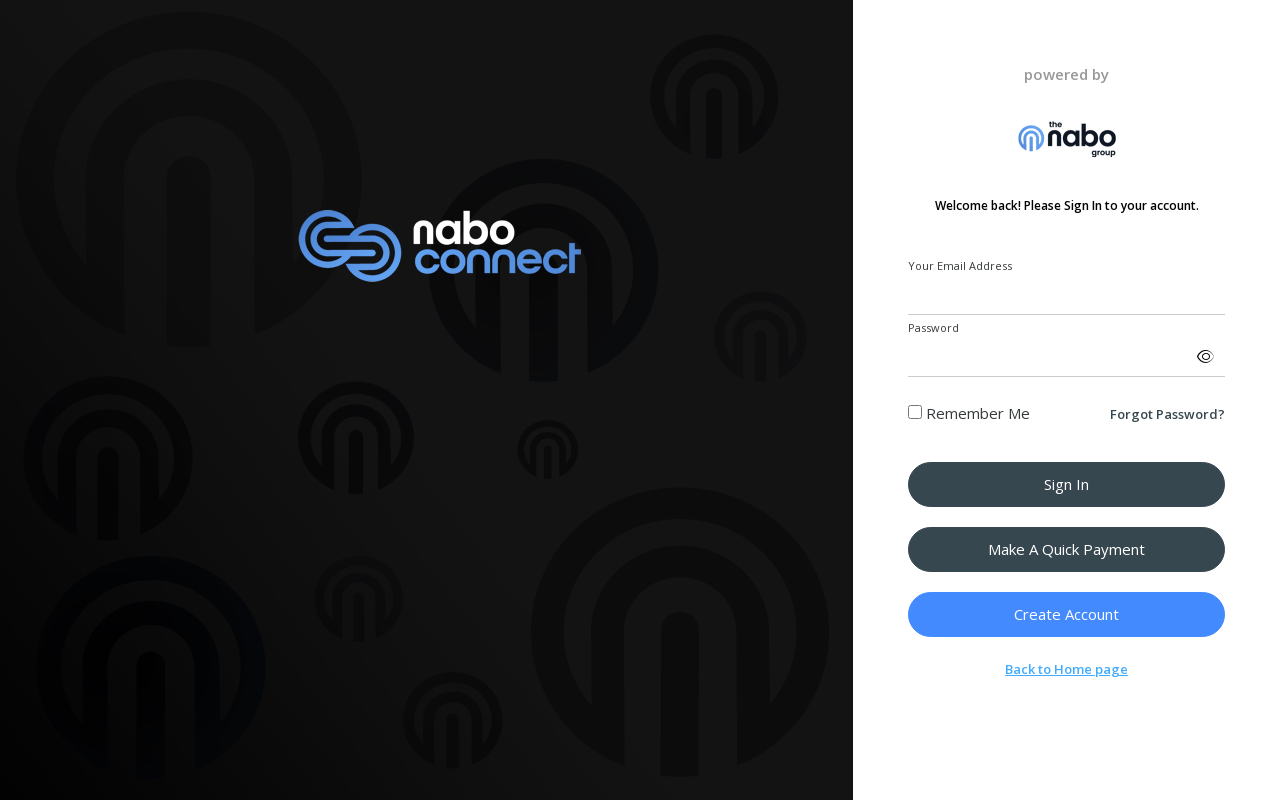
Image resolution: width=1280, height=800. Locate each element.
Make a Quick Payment (1066, 549)
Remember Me (969, 413)
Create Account (1066, 614)
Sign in (1066, 484)
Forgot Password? (1167, 414)
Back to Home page (1066, 669)
